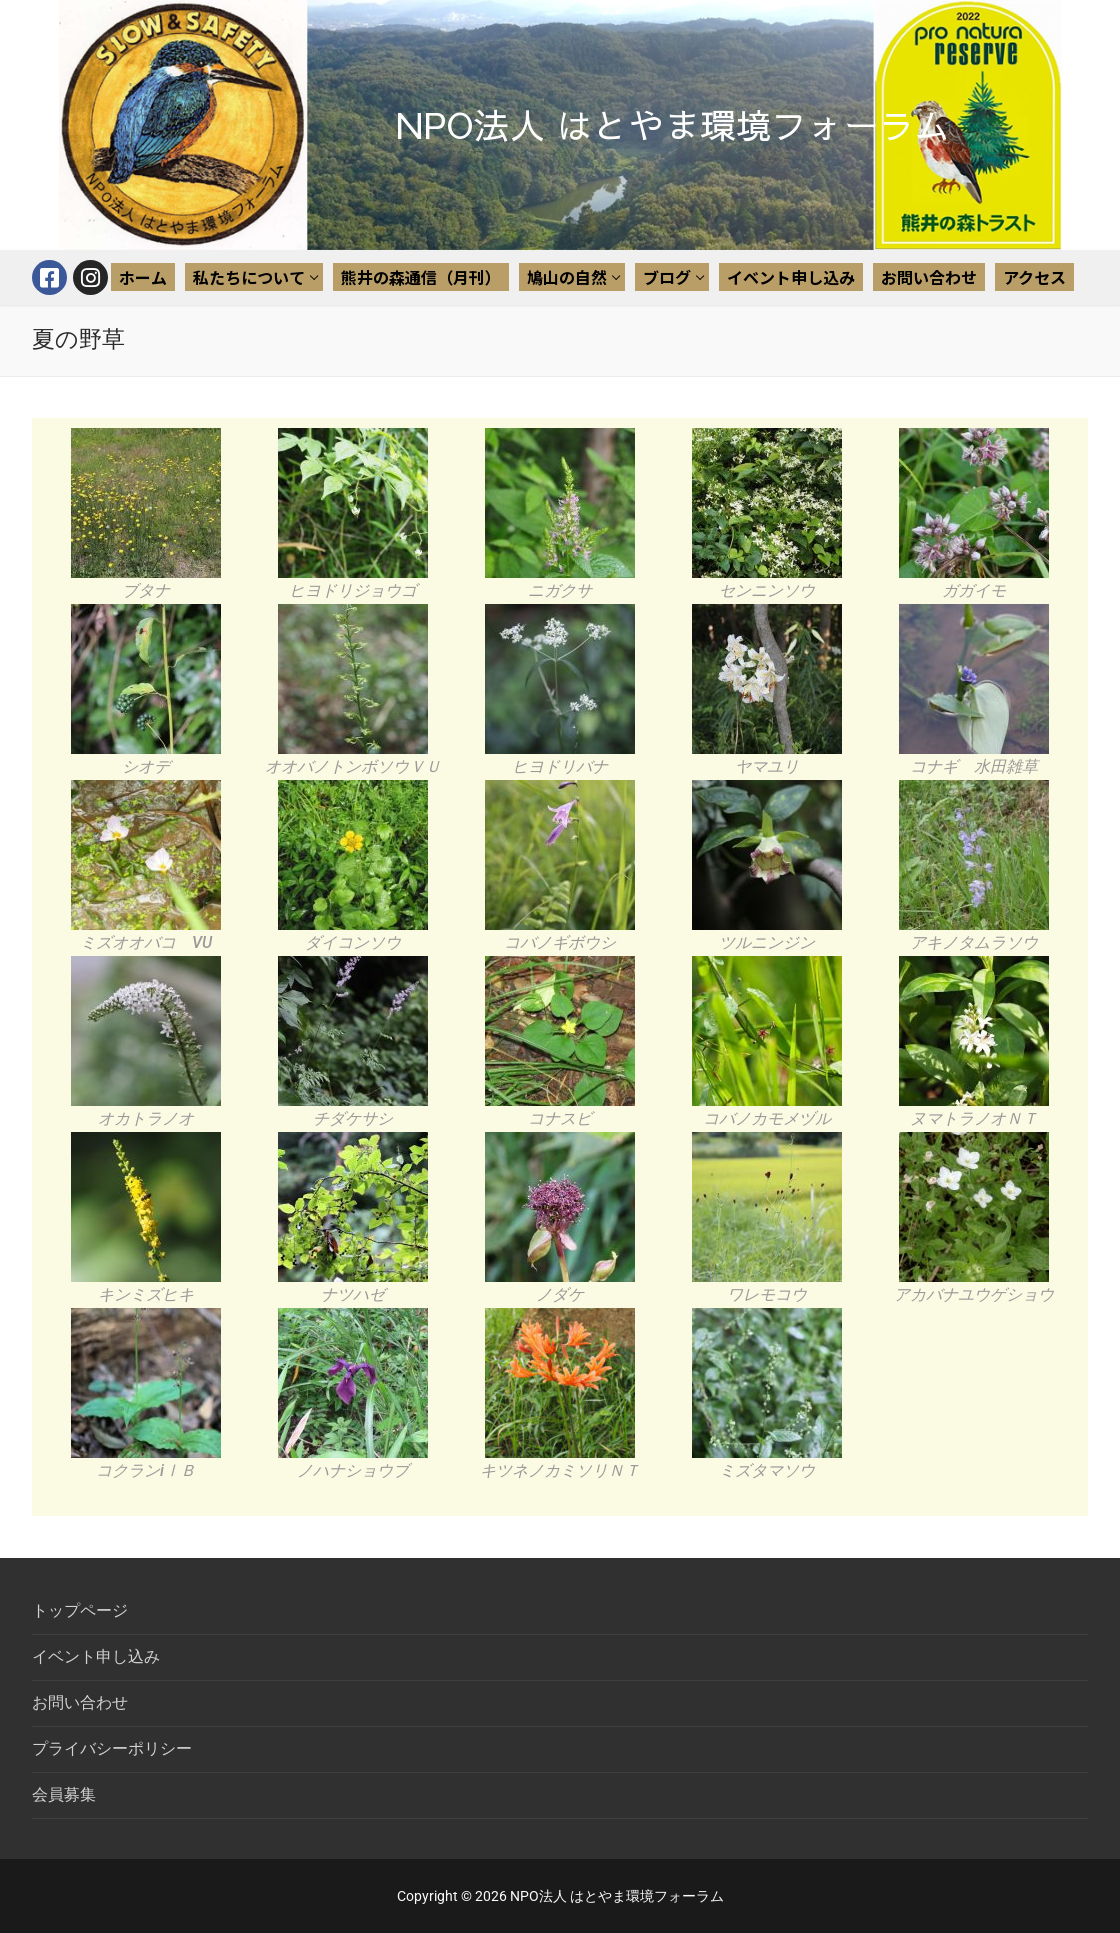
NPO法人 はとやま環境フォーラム (673, 125)
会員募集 (64, 1794)
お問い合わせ (80, 1702)
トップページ (80, 1610)
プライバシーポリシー (112, 1748)
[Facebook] (49, 277)
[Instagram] (90, 277)
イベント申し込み (96, 1656)
